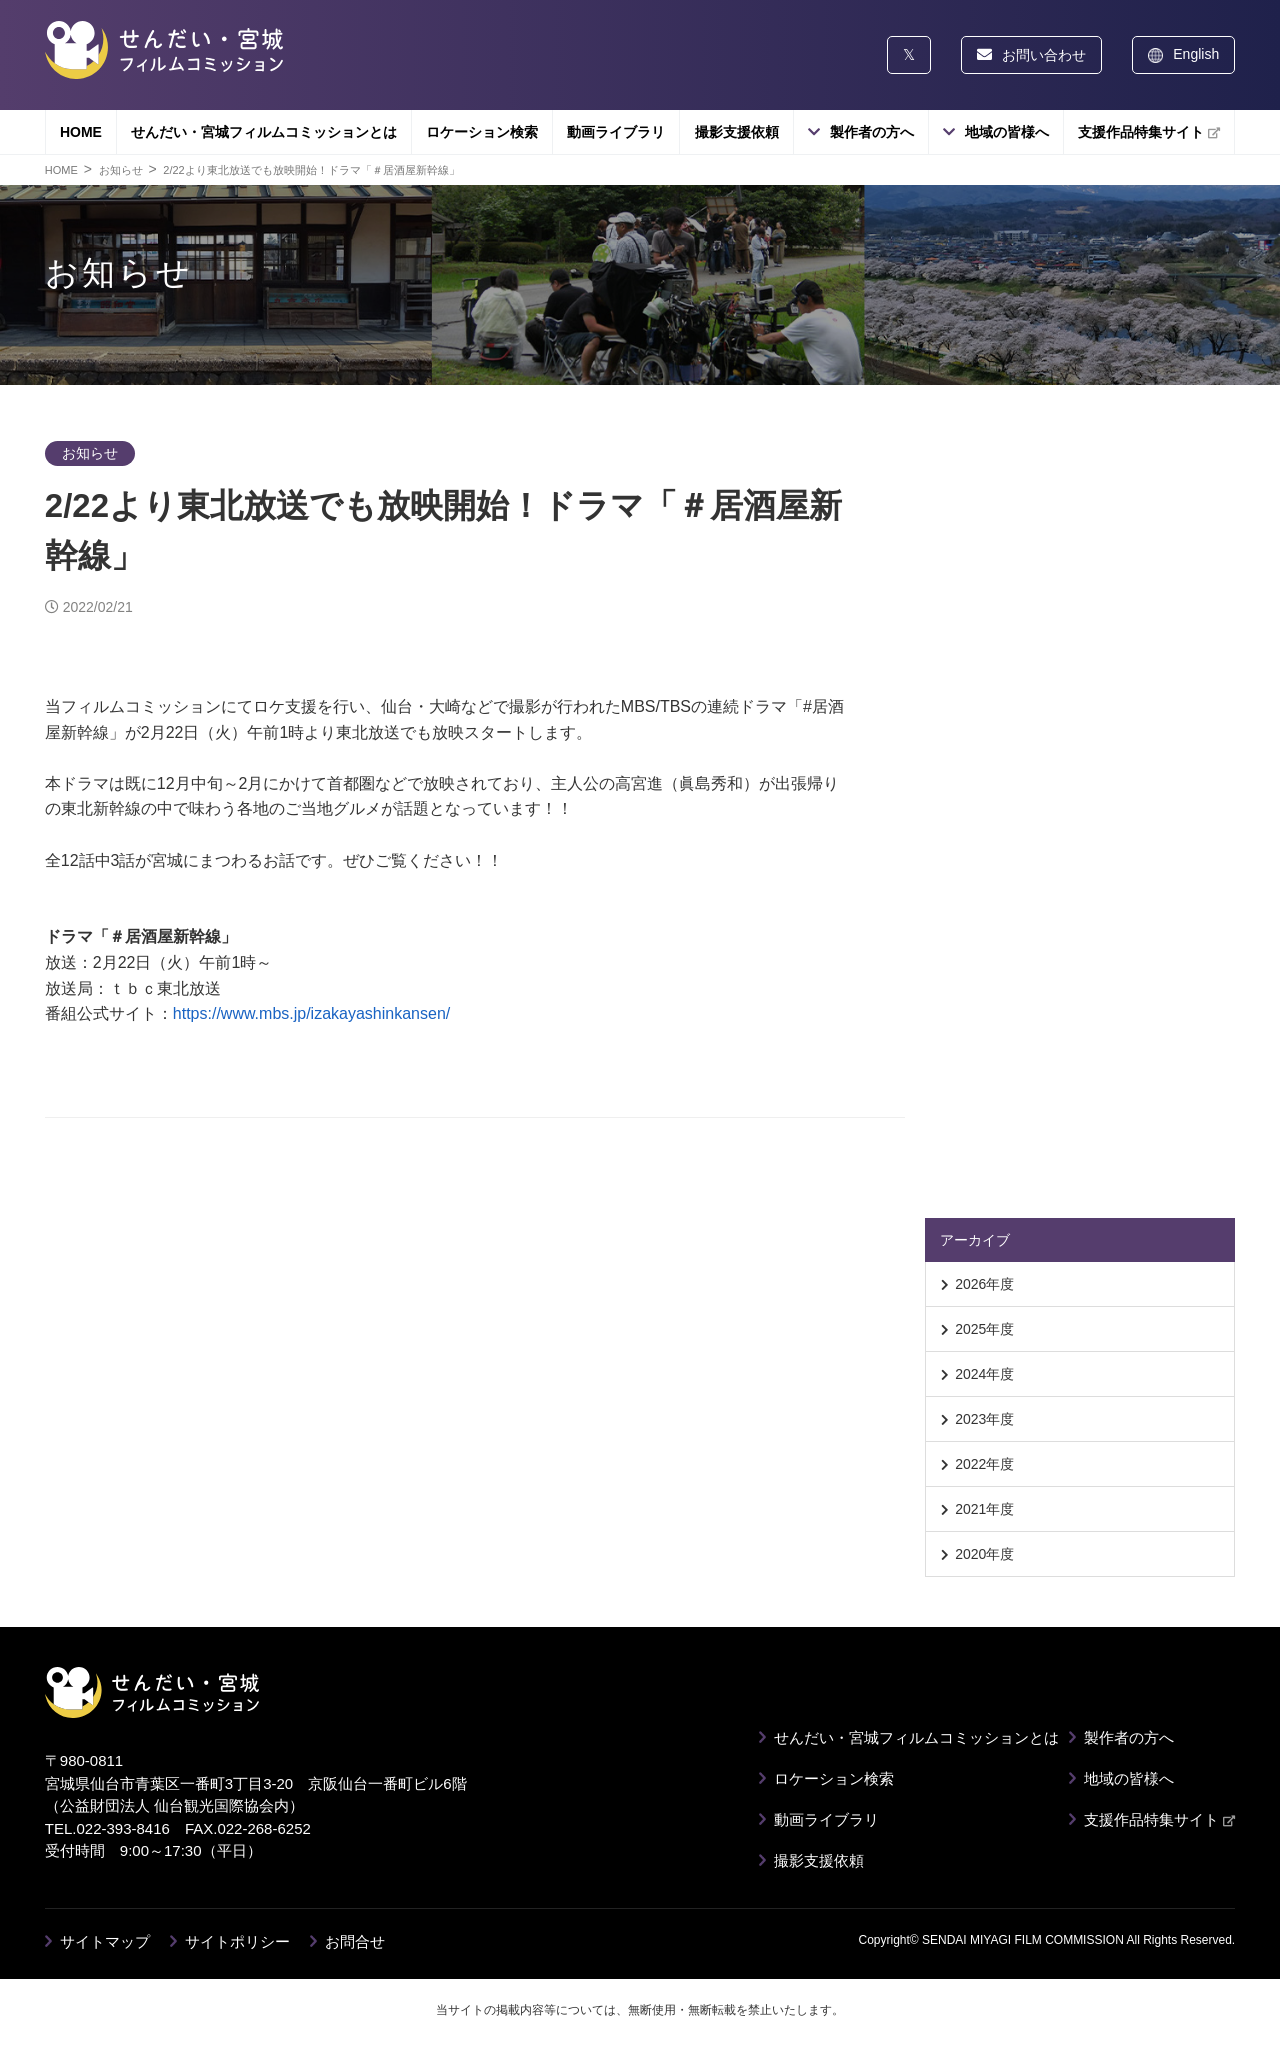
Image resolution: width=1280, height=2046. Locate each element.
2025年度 (984, 1329)
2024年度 (984, 1374)
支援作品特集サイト (1149, 132)
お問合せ (355, 1941)
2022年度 (984, 1464)
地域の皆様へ (1007, 132)
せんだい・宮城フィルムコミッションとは (264, 132)
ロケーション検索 (482, 132)
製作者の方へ (872, 132)
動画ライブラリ (616, 132)
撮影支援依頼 (737, 132)
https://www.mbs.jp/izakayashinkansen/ (311, 1013)
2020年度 (984, 1554)
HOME (81, 132)
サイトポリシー (237, 1941)
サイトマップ (105, 1941)
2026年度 (984, 1284)
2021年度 (984, 1509)
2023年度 (984, 1419)
